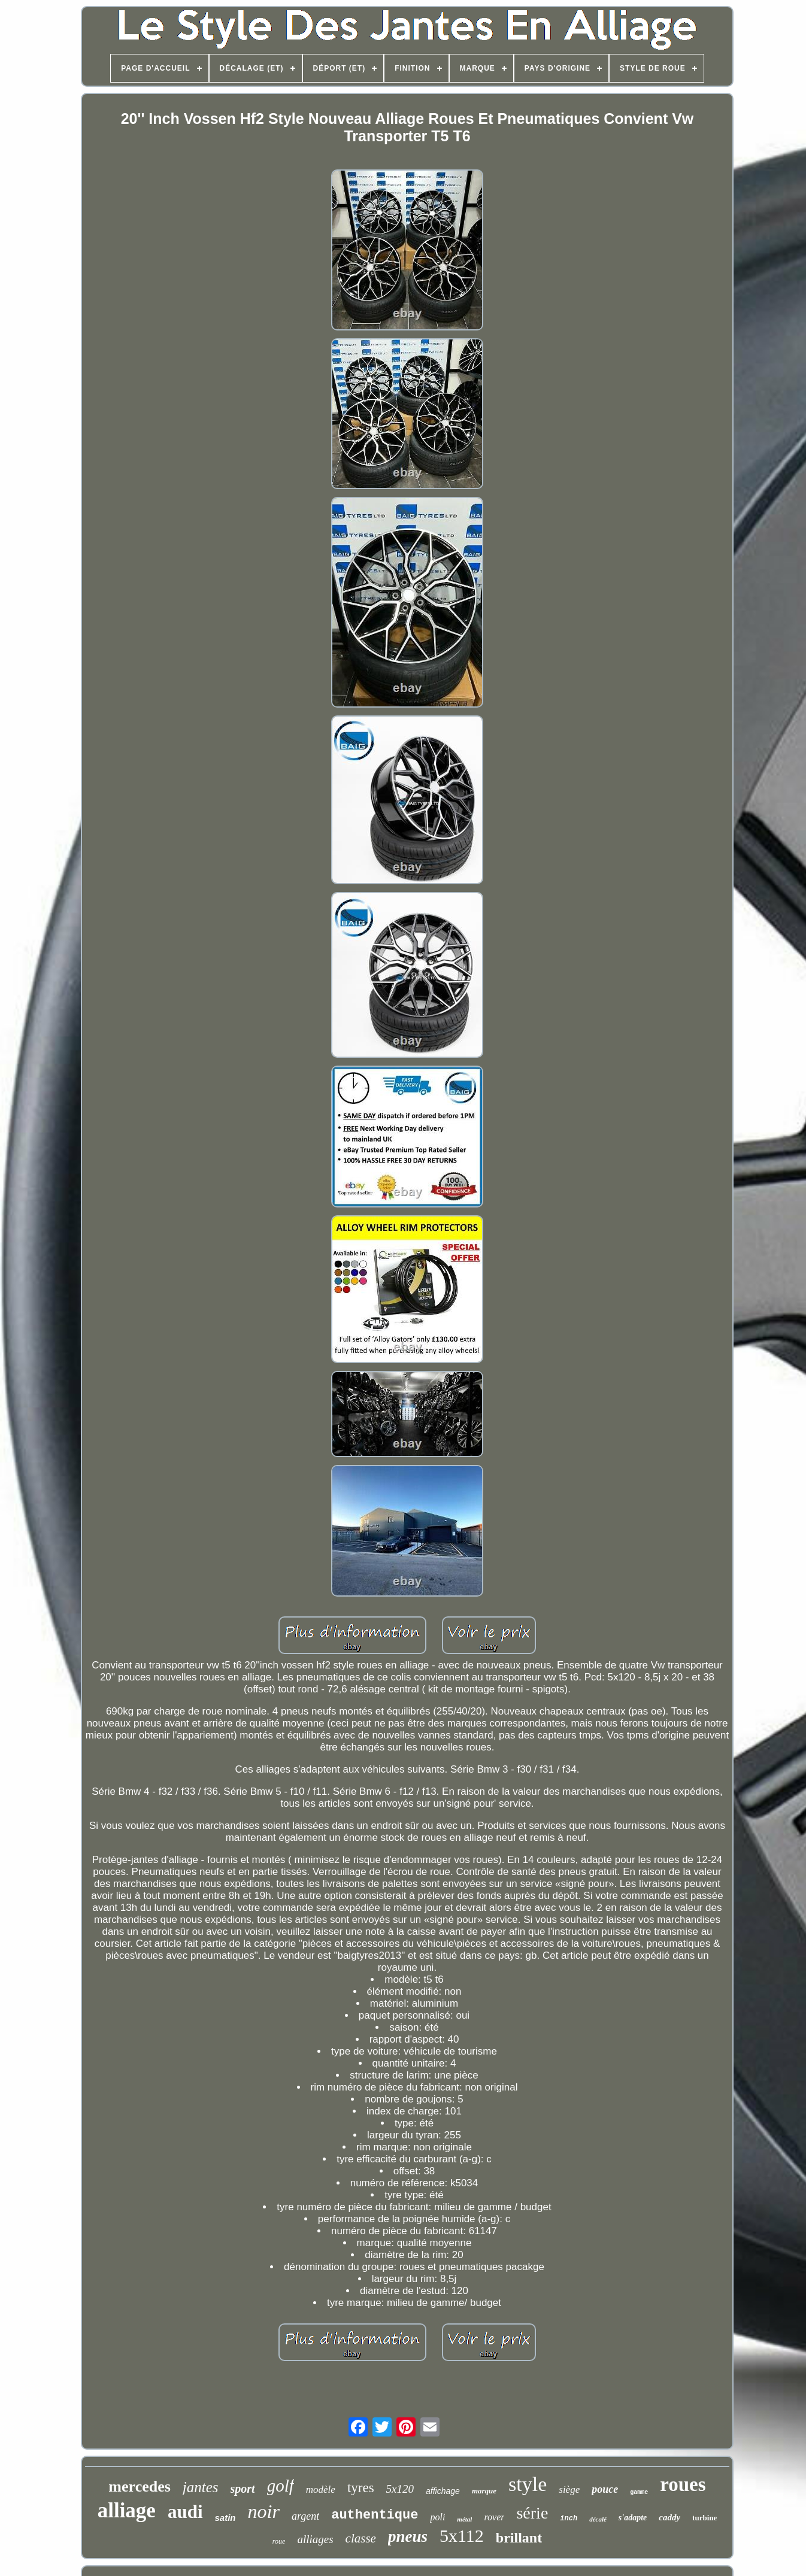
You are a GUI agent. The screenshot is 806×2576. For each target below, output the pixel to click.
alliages (315, 2539)
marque (484, 2490)
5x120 (400, 2489)
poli (437, 2517)
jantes (201, 2487)
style (527, 2484)
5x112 (462, 2535)
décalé (598, 2519)
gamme (639, 2492)
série (532, 2513)
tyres (360, 2487)
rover (494, 2517)
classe (361, 2538)
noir (264, 2511)
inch (568, 2518)
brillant (519, 2537)
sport (243, 2488)
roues (682, 2484)
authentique (374, 2515)
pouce (605, 2489)
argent (305, 2516)
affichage (443, 2491)
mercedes (139, 2486)
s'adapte (633, 2517)
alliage (127, 2510)
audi (185, 2511)
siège (569, 2489)
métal (464, 2519)
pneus (408, 2536)
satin (225, 2518)
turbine (704, 2517)
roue (279, 2541)
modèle (320, 2489)
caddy (669, 2517)
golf (280, 2485)
